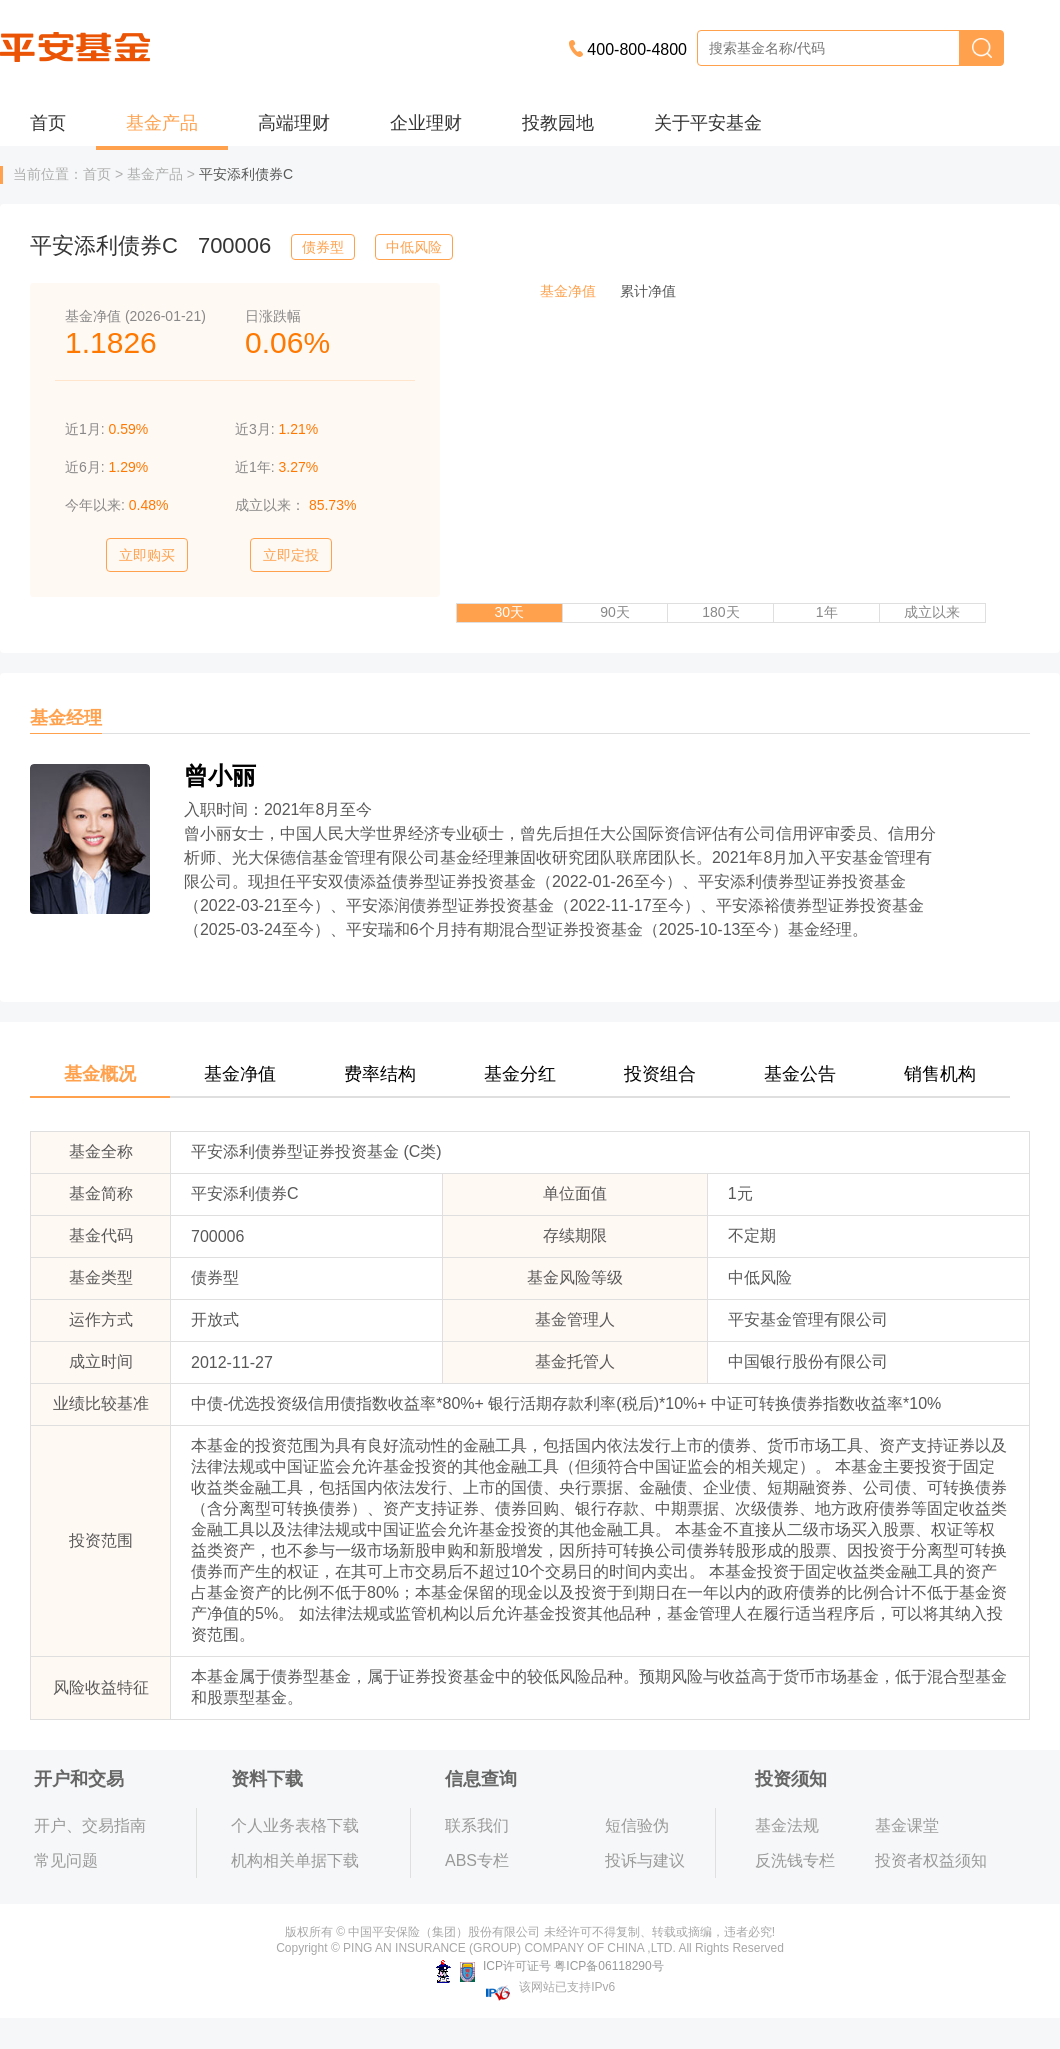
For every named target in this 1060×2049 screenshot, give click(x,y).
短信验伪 (637, 1825)
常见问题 (66, 1860)
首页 (48, 123)
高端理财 (294, 123)
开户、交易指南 (90, 1825)
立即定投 (291, 555)
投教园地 (558, 123)
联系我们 (477, 1825)
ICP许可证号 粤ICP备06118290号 (549, 1966)
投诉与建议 (645, 1860)
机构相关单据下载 (295, 1860)
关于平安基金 (708, 123)
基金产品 (162, 123)
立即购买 (147, 555)
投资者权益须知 (931, 1860)
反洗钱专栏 (795, 1860)
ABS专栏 (477, 1860)
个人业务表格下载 (295, 1825)
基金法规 (787, 1825)
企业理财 (426, 123)
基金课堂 (907, 1825)
